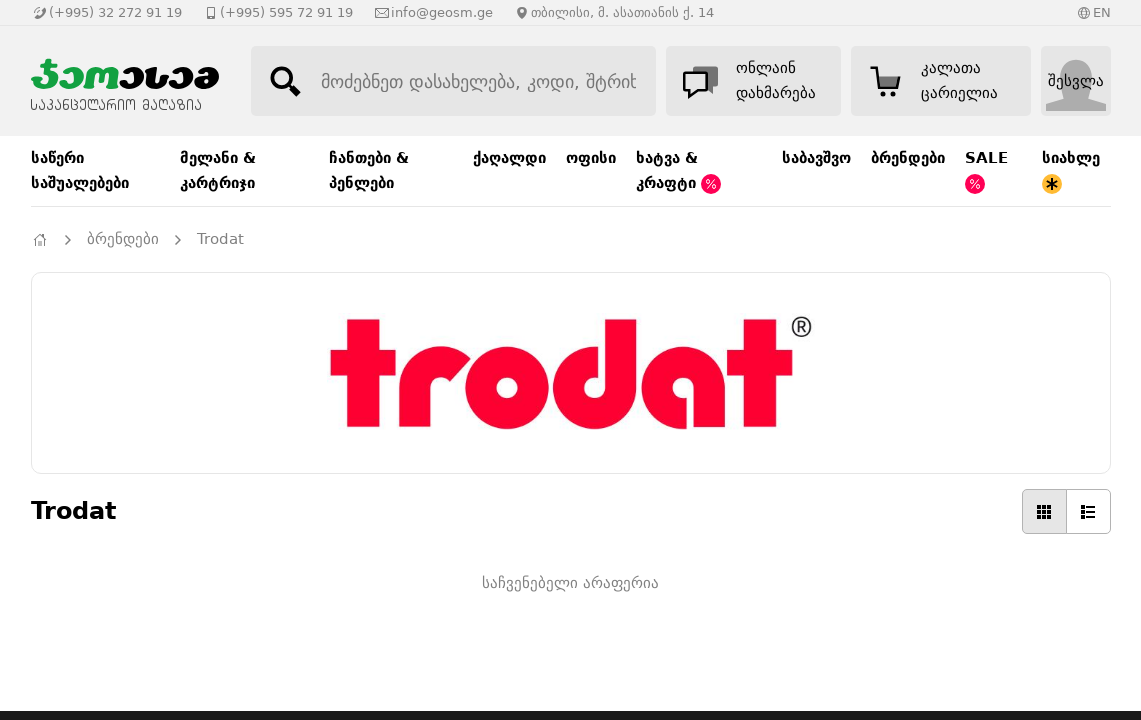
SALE (986, 171)
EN (1102, 12)
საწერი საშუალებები (80, 170)
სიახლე (1071, 171)
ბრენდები (908, 158)
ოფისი (591, 158)
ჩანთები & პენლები (369, 170)
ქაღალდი (509, 158)
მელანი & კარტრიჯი (218, 170)
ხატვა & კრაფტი (678, 171)
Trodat (220, 239)
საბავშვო (816, 158)
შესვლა (1076, 81)
